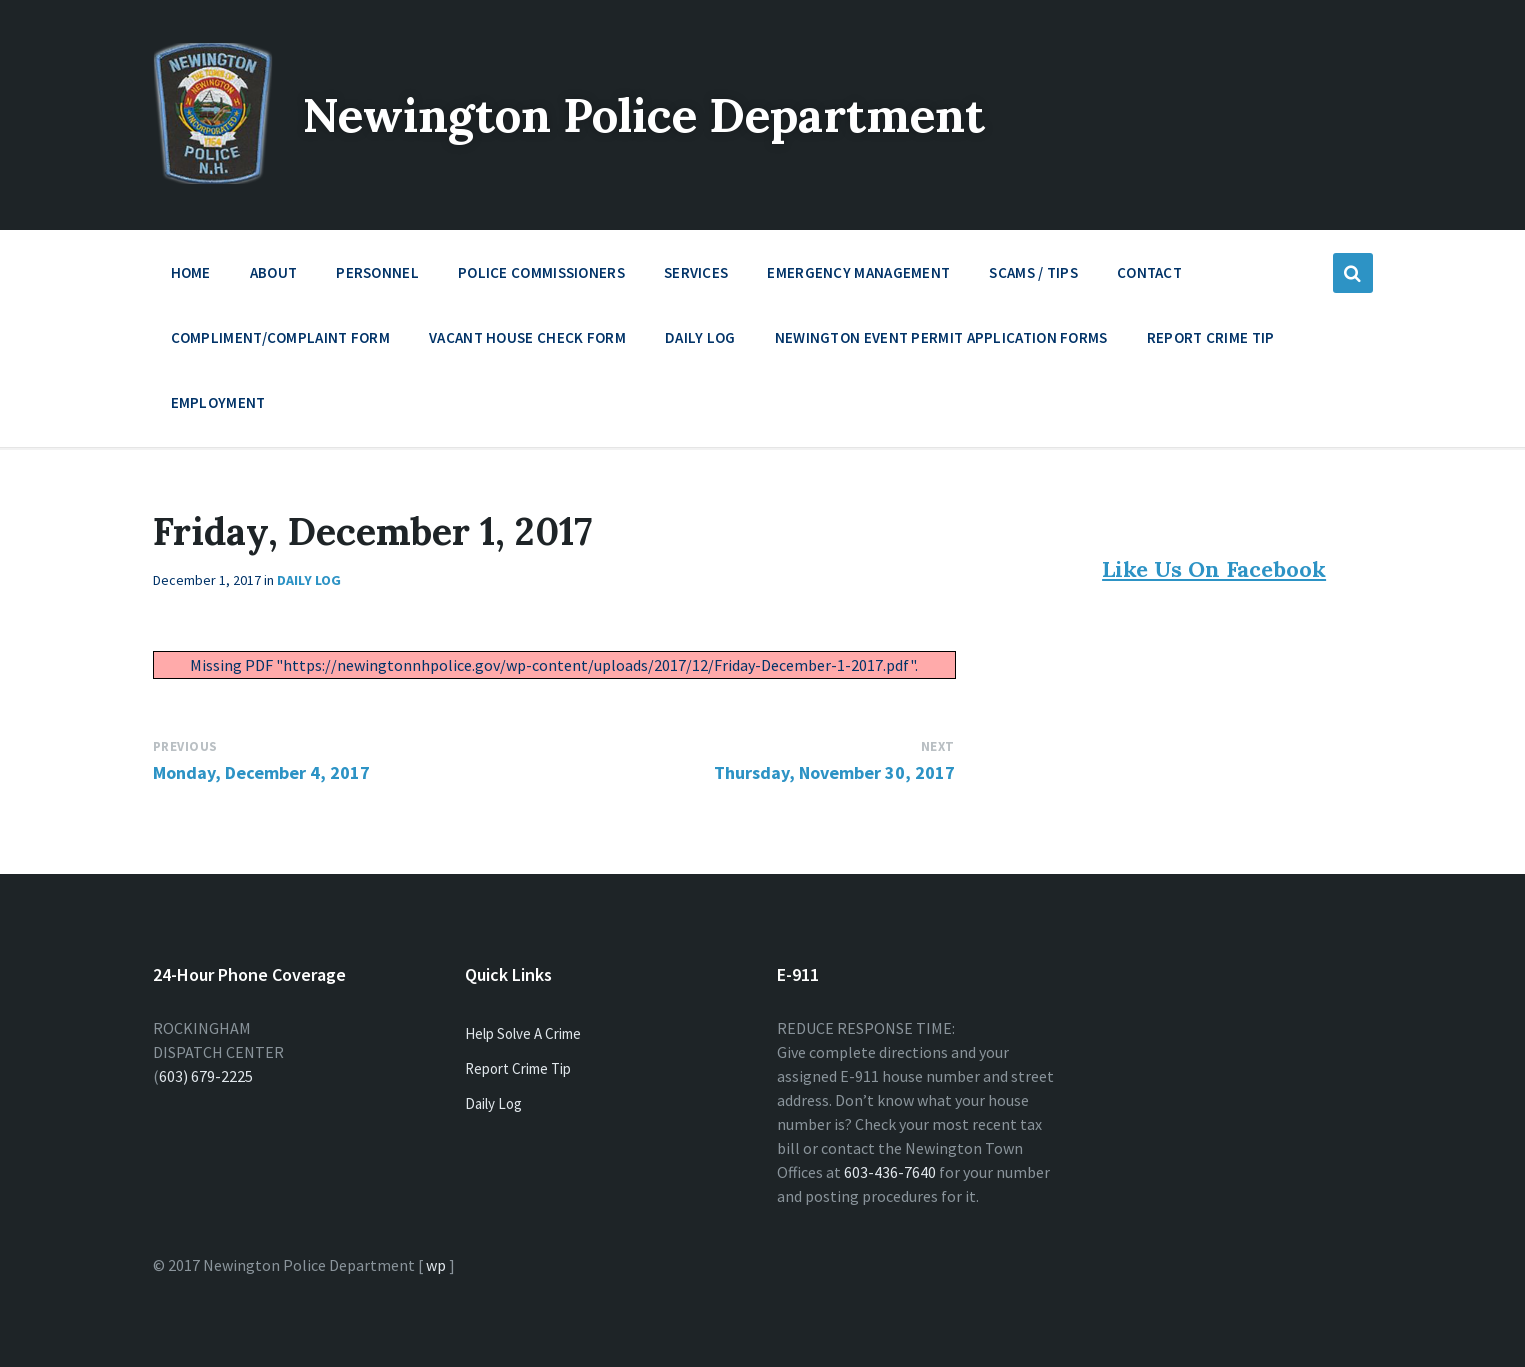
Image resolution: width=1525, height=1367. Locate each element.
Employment (218, 407)
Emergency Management (858, 277)
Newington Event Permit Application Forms (941, 337)
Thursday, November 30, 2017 (834, 772)
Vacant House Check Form (527, 337)
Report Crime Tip (1211, 337)
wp (436, 1265)
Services (696, 277)
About (274, 277)
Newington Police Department (654, 114)
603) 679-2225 (206, 1076)
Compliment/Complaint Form (281, 337)
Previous (185, 746)
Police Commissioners (541, 277)
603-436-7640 (890, 1172)
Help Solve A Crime (523, 1033)
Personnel (377, 277)
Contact (1149, 272)
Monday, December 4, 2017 (261, 772)
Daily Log (700, 337)
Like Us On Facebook (1214, 569)
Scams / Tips (1033, 272)
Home (191, 272)
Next (938, 746)
